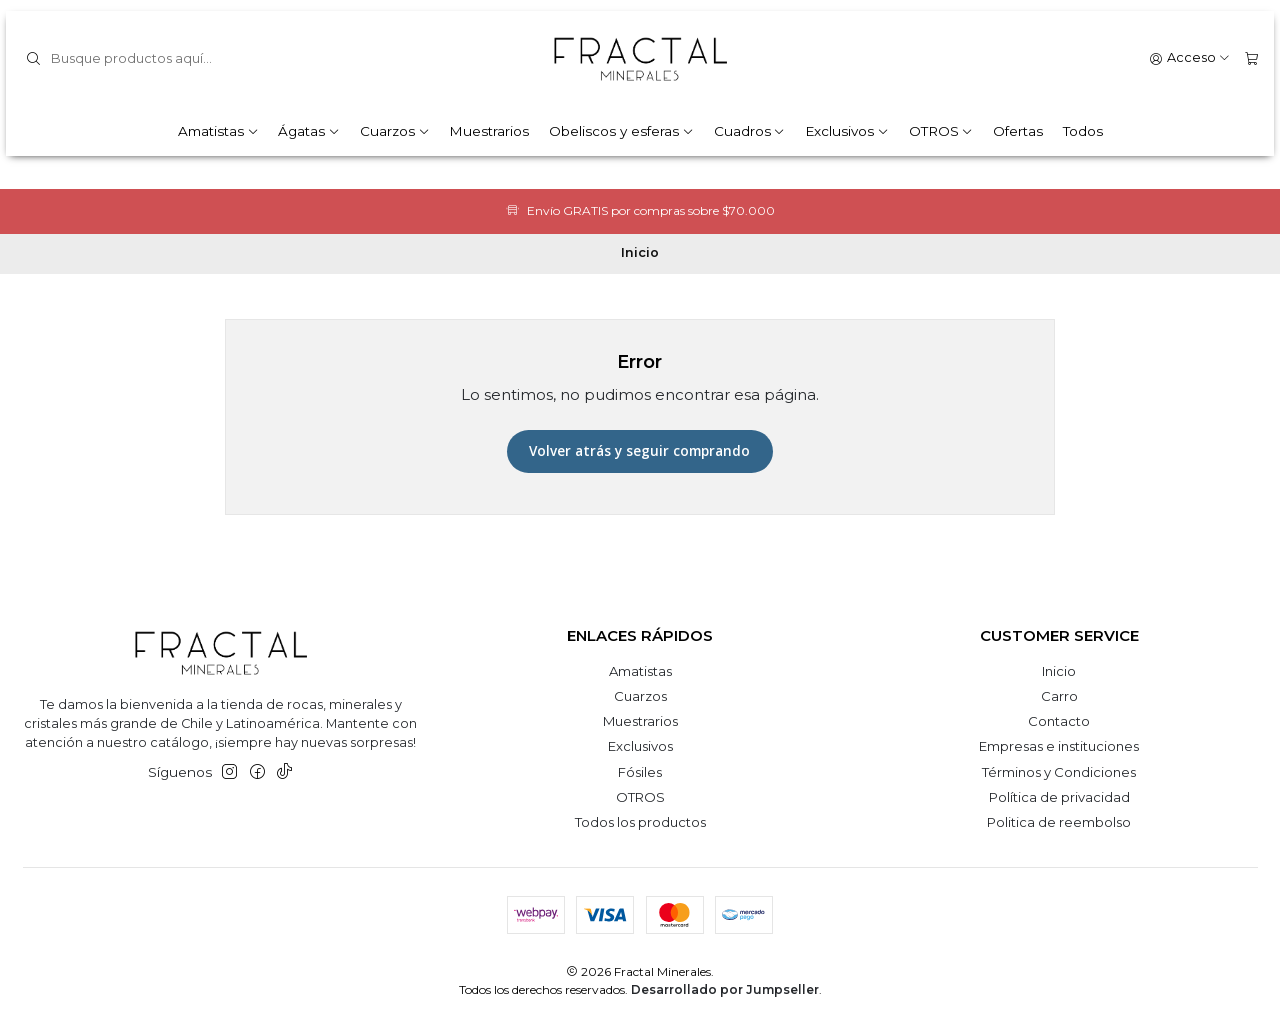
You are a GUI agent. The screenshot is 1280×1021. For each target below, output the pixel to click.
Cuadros (750, 131)
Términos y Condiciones (1059, 772)
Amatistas (218, 131)
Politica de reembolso (1059, 822)
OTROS (941, 131)
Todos (1083, 131)
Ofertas (1018, 131)
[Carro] (1251, 58)
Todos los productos (640, 822)
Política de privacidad (1059, 797)
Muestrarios (489, 131)
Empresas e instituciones (1059, 746)
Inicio (1059, 671)
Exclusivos (847, 131)
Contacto (1059, 721)
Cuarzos (395, 131)
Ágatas (309, 131)
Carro (1059, 696)
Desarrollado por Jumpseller (725, 989)
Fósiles (640, 772)
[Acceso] (1190, 58)
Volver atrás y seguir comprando (639, 451)
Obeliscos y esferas (621, 131)
